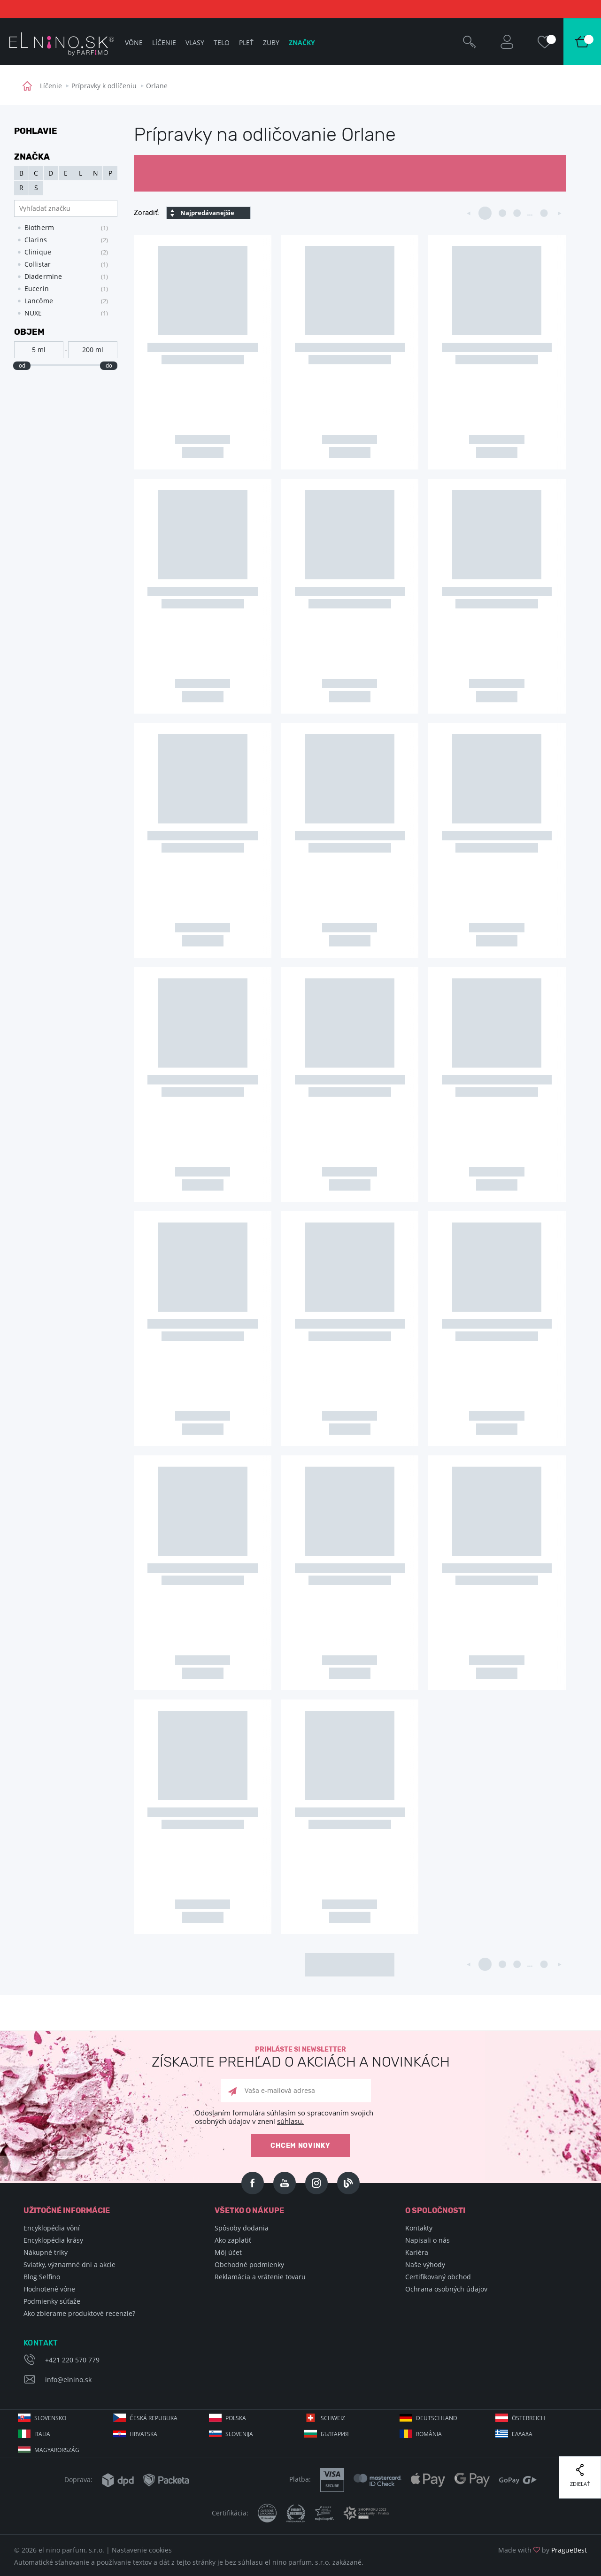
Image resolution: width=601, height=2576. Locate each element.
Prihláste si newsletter (300, 2057)
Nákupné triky (45, 2252)
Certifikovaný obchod (438, 2276)
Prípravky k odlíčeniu (104, 85)
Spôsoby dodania (242, 2227)
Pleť (246, 42)
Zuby (271, 42)
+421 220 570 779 (72, 2359)
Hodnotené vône (49, 2288)
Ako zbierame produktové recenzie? (79, 2313)
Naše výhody (425, 2264)
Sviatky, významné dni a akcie (69, 2264)
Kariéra (416, 2252)
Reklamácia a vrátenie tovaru (260, 2276)
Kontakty (418, 2227)
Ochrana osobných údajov (446, 2288)
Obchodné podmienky (249, 2264)
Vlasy (194, 42)
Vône (134, 42)
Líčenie (51, 85)
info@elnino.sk (68, 2379)
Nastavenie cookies (142, 2549)
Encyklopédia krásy (53, 2240)
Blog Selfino (41, 2276)
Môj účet (228, 2252)
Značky (302, 42)
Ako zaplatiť (233, 2240)
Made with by (542, 2549)
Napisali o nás (427, 2240)
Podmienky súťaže (51, 2301)
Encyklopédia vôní (51, 2227)
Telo (222, 42)
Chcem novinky (300, 2146)
